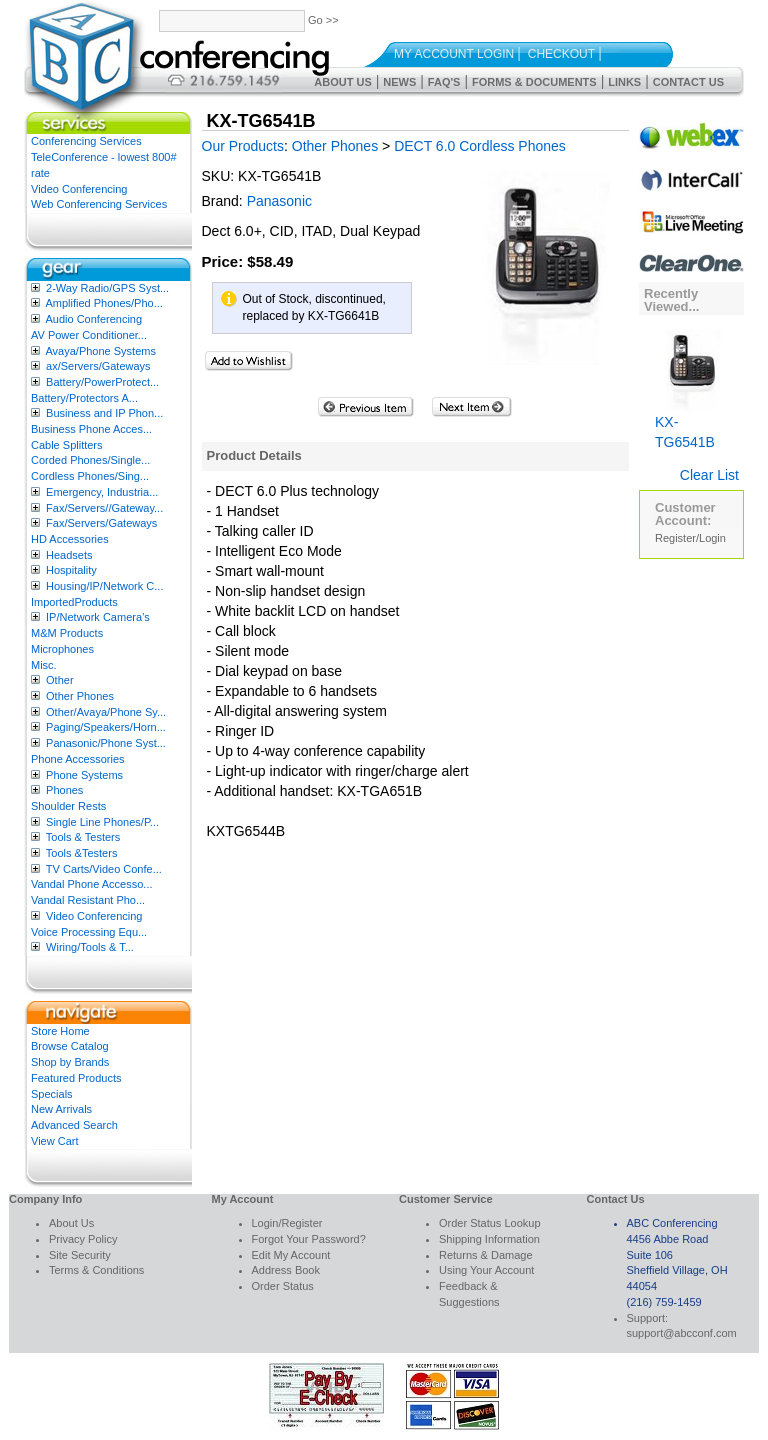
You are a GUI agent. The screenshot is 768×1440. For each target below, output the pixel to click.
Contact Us (688, 82)
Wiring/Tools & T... (90, 947)
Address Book (286, 1270)
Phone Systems (84, 775)
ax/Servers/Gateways (98, 366)
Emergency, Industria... (102, 492)
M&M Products (67, 633)
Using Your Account (486, 1270)
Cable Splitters (67, 445)
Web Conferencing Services (99, 204)
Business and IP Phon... (104, 413)
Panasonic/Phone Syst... (106, 743)
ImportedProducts (74, 602)
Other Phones (80, 696)
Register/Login (690, 538)
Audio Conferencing (93, 319)
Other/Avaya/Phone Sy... (106, 712)
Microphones (62, 649)
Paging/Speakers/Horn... (106, 727)
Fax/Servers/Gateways (101, 523)
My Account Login (454, 54)
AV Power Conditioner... (89, 335)
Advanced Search (74, 1125)
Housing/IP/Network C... (104, 586)
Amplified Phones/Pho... (103, 303)
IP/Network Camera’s (98, 617)
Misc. (44, 665)
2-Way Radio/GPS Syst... (107, 288)
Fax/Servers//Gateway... (104, 508)
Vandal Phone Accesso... (92, 884)
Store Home (60, 1031)
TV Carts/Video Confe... (104, 869)
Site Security (80, 1255)
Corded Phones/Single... (90, 460)
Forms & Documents (534, 82)
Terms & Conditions (96, 1270)
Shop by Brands (70, 1062)
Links (624, 82)
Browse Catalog (70, 1046)
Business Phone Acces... (91, 429)
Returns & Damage (486, 1255)
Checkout (561, 54)
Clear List (709, 475)
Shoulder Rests (68, 806)
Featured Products (76, 1078)
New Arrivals (61, 1109)
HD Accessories (70, 539)
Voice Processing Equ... (89, 932)
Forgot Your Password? (309, 1239)
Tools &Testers (82, 853)
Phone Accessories (78, 759)
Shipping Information (489, 1239)
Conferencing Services (86, 141)
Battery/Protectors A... (84, 398)
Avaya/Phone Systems (100, 351)
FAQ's (444, 82)
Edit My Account (291, 1255)
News (399, 82)
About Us (342, 82)
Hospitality (71, 570)
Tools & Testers (83, 837)
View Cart (54, 1141)
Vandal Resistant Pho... (88, 900)
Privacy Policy (83, 1239)
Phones (64, 790)
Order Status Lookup (490, 1223)
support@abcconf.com (682, 1333)
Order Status (283, 1286)
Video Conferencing (79, 189)
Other (60, 680)
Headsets (69, 555)
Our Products (243, 146)
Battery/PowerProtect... (102, 382)
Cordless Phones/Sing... (90, 476)
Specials (52, 1094)
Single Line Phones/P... (102, 822)
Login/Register (287, 1223)
